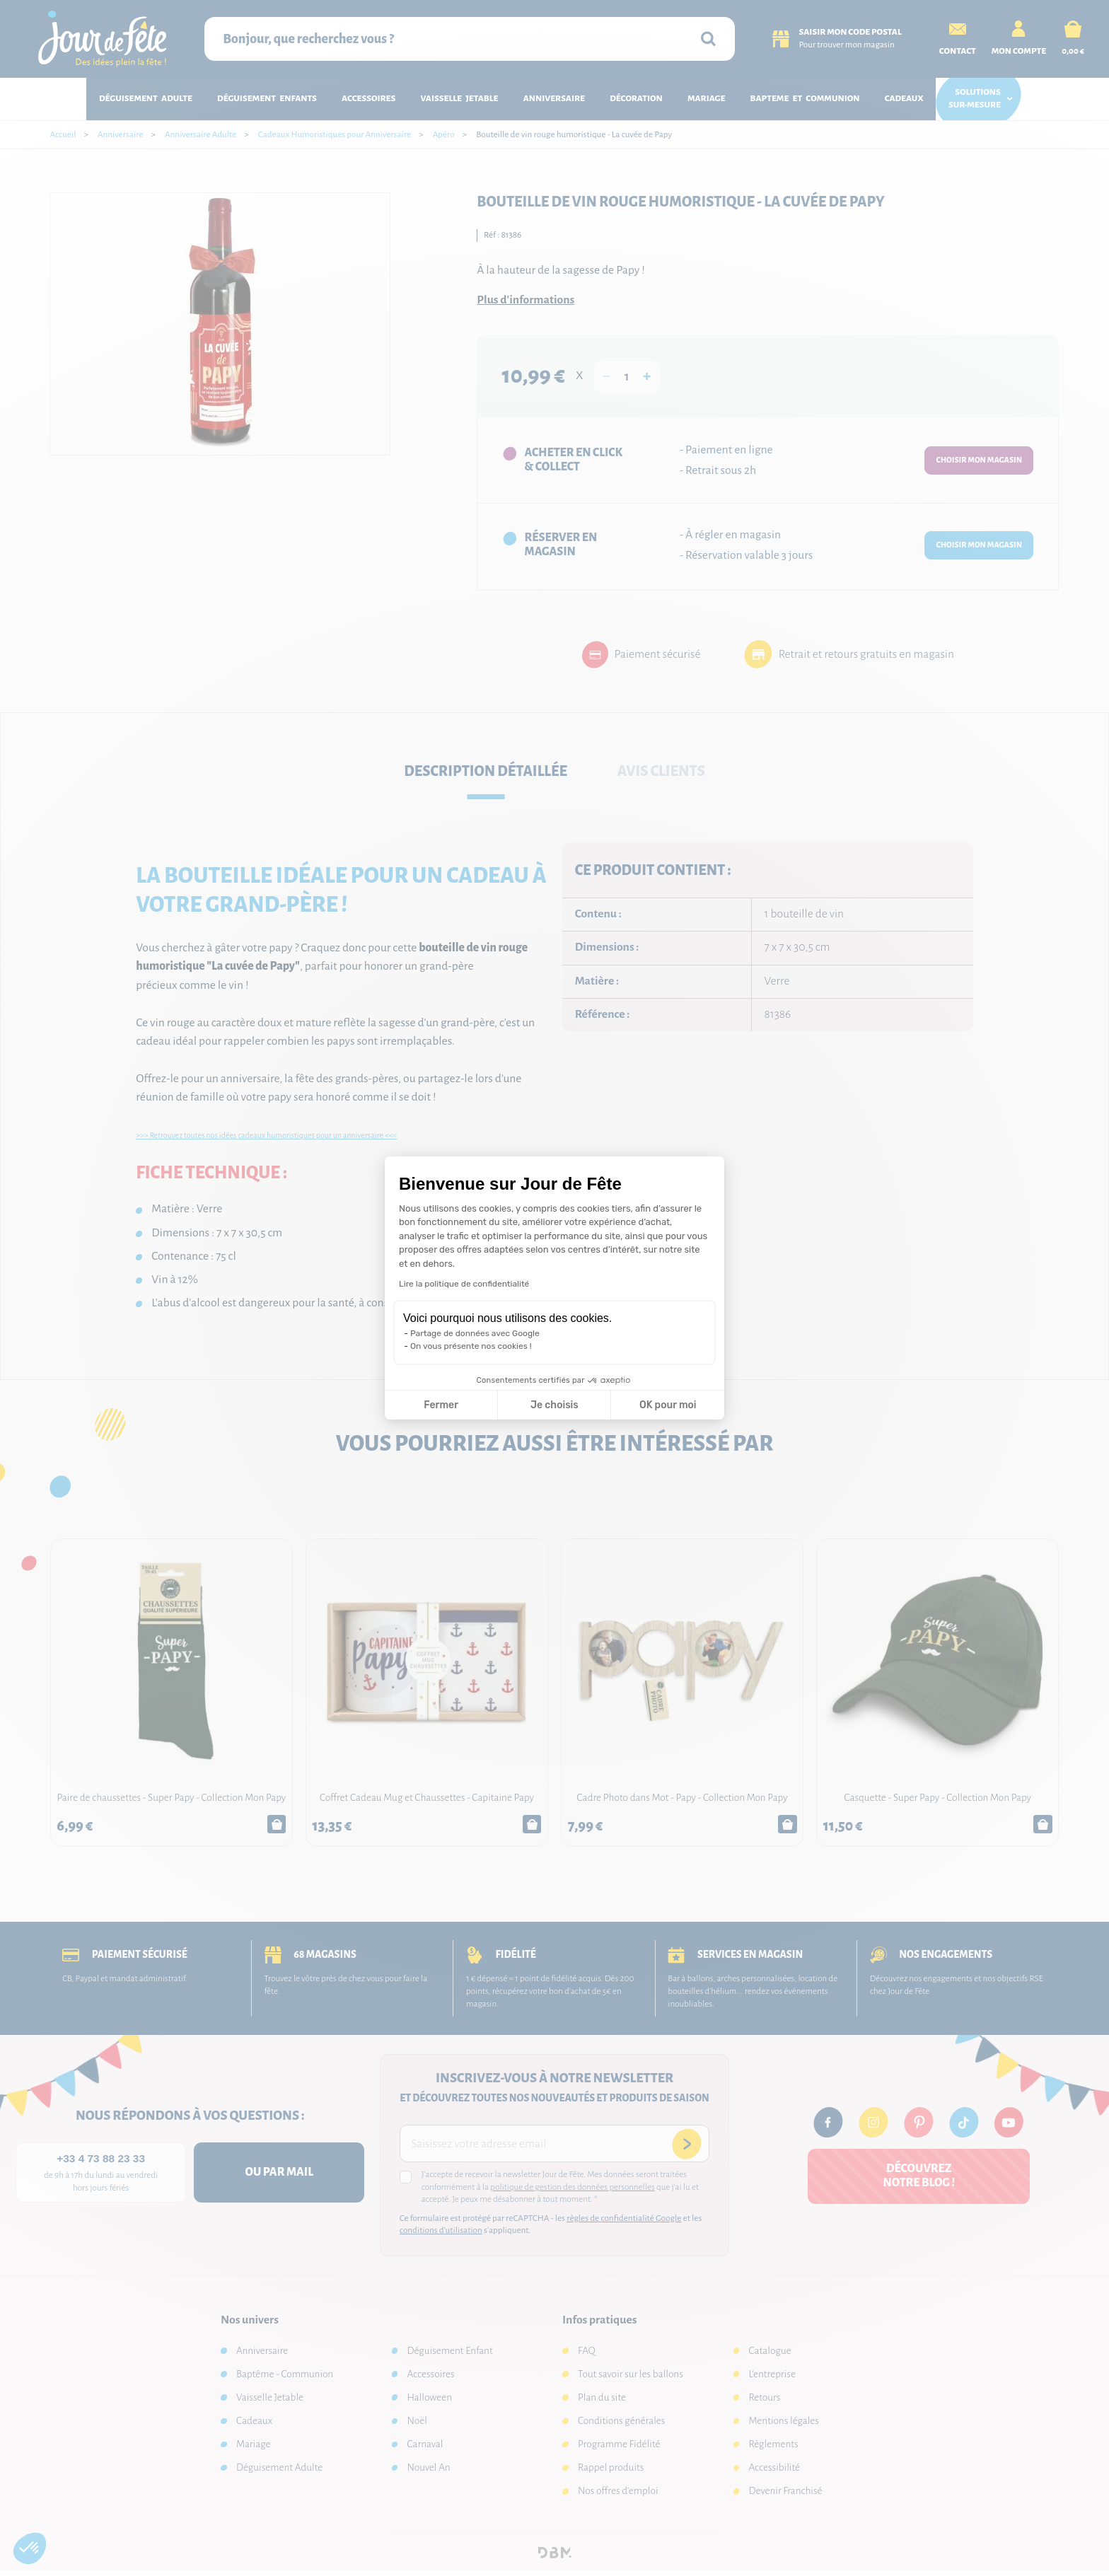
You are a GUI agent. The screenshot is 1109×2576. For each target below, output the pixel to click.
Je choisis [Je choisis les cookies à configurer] (554, 1405)
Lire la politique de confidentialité (464, 1284)
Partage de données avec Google (475, 1333)
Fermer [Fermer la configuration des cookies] (441, 1405)
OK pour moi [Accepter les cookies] (668, 1405)
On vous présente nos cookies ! (471, 1346)
